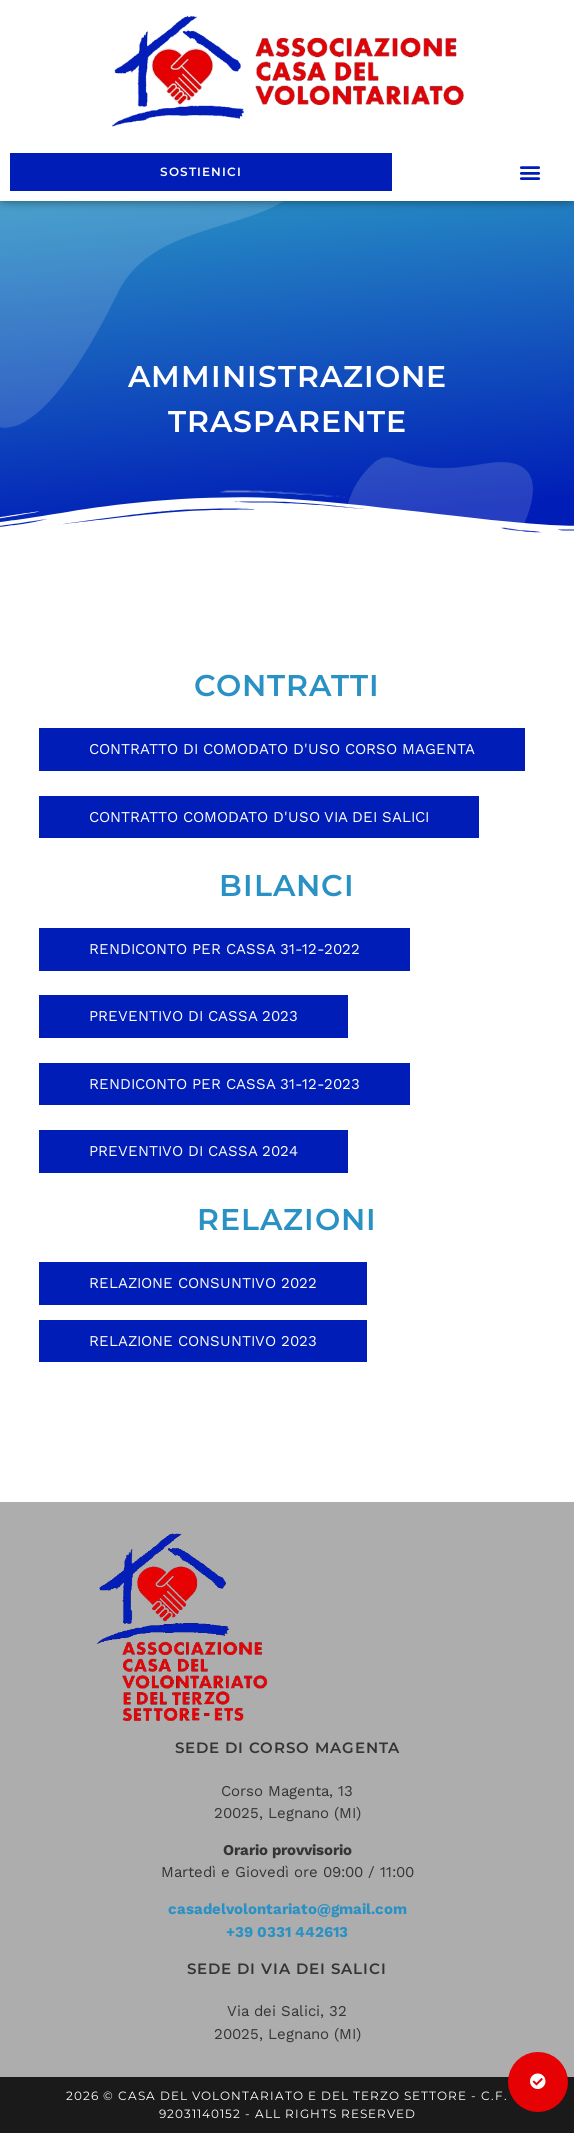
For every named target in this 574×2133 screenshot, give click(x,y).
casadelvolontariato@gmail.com (287, 1909)
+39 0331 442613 (287, 1932)
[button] (530, 172)
